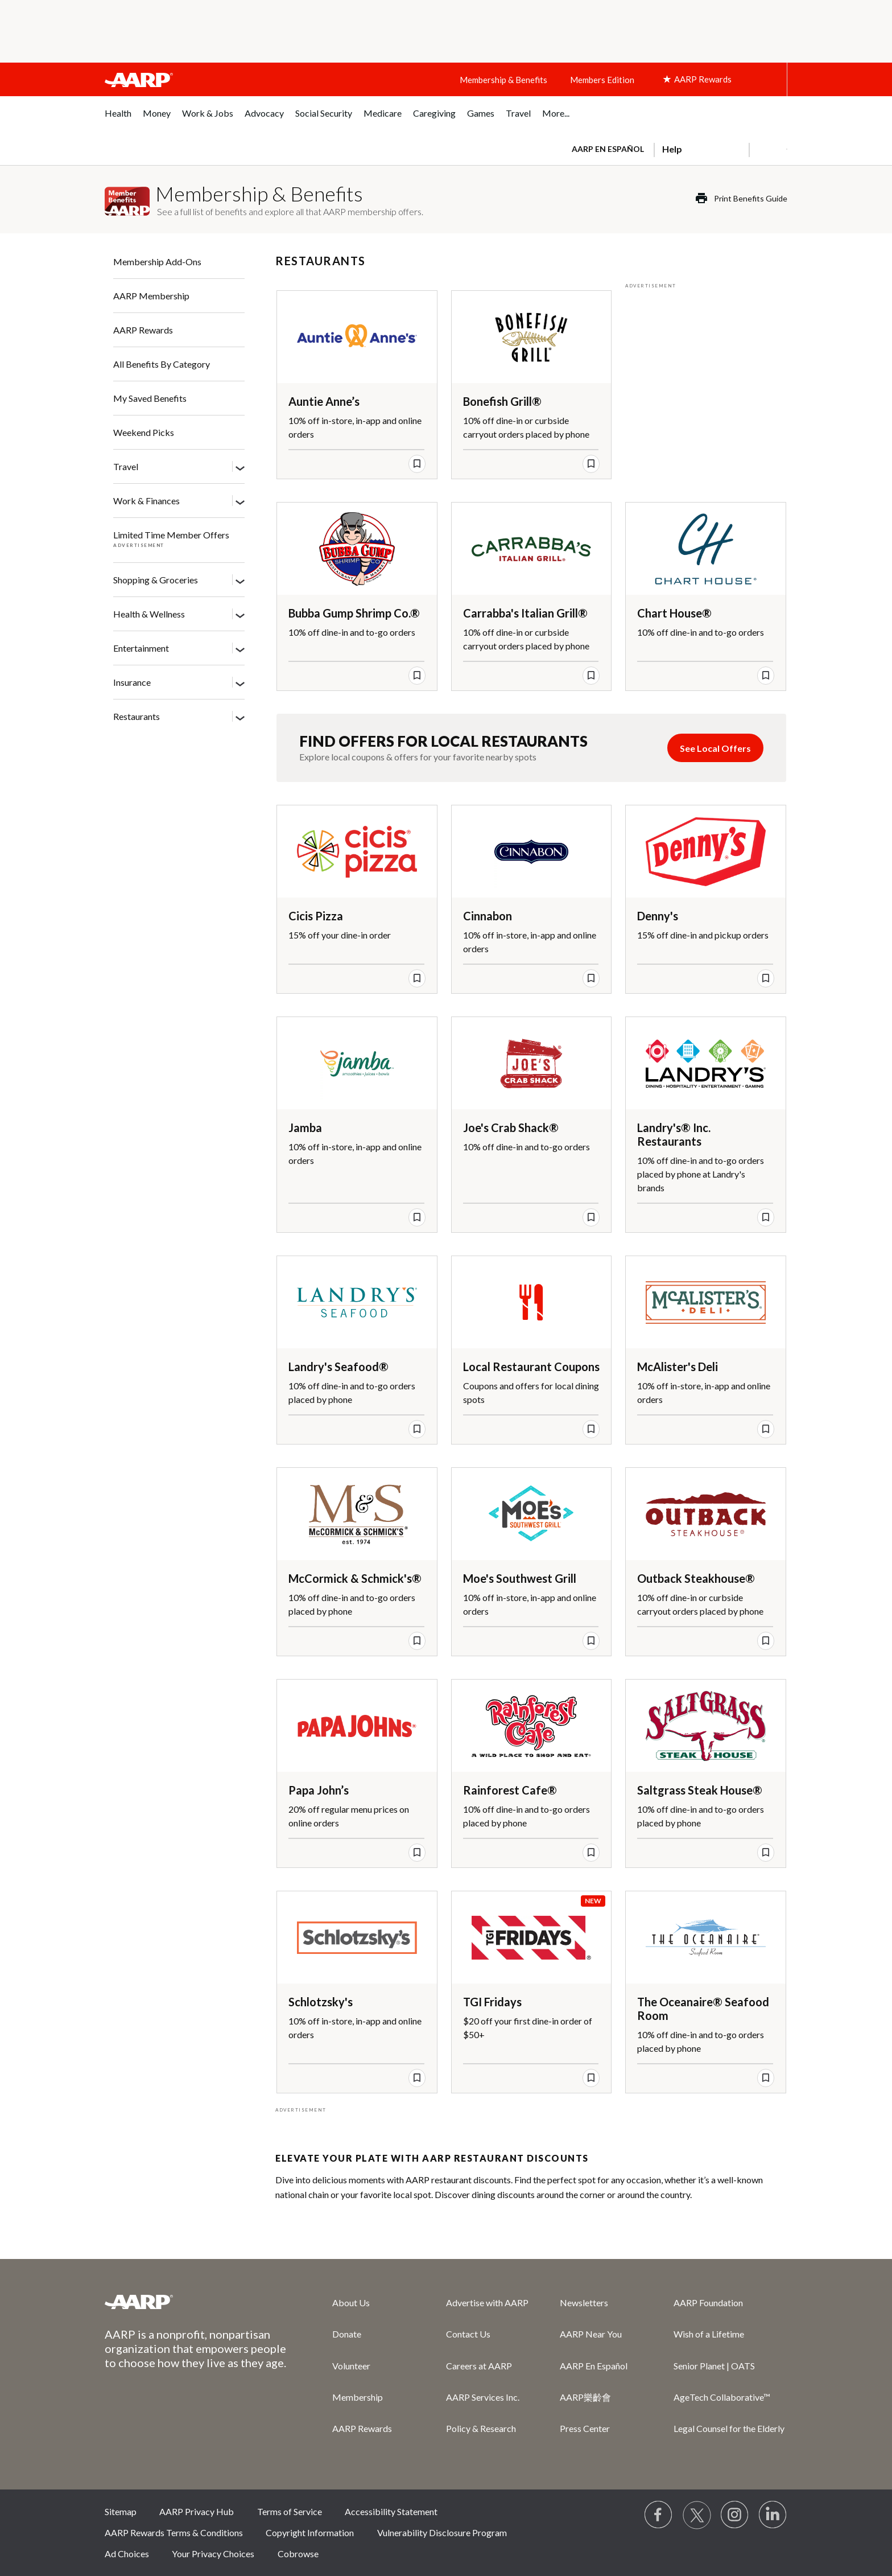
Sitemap (121, 2511)
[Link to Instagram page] (735, 2515)
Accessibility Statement (391, 2511)
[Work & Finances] (240, 501)
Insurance (132, 682)
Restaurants (136, 716)
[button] (768, 149)
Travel (125, 466)
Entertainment (141, 648)
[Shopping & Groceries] (240, 580)
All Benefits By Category (161, 364)
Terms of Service (289, 2511)
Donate (346, 2333)
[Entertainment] (240, 649)
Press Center (585, 2428)
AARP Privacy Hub (196, 2511)
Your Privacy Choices (213, 2553)
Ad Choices (127, 2553)
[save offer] (417, 464)
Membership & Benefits (503, 80)
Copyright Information (310, 2532)
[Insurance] (240, 683)
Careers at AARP (479, 2365)
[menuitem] (118, 119)
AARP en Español (608, 149)
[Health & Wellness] (240, 615)
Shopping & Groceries (155, 579)
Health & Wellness (149, 613)
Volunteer (351, 2365)
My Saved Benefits (150, 398)
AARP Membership (151, 295)
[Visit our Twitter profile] (697, 2515)
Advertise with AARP (487, 2302)
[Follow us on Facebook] (659, 2515)
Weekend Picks (143, 432)
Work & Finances (146, 500)
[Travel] (240, 467)
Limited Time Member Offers (171, 534)
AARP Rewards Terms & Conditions (174, 2532)
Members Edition (602, 80)
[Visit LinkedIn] (773, 2515)
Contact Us (468, 2333)
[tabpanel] (674, 148)
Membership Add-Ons (157, 261)
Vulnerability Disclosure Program (442, 2532)
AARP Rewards (143, 329)
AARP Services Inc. (482, 2397)
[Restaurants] (240, 717)
